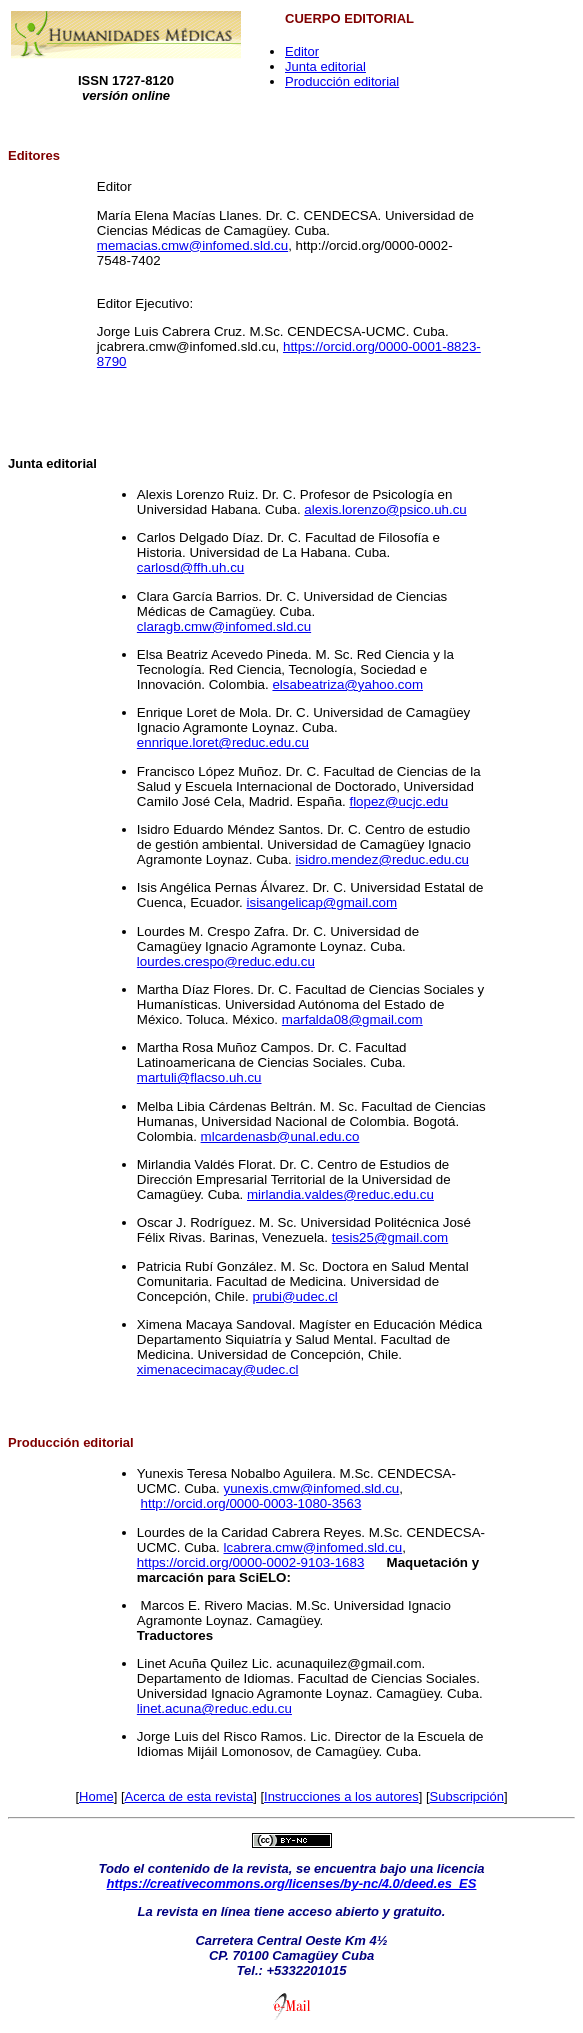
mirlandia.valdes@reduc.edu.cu (340, 1194)
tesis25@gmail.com (390, 1237)
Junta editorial (325, 66)
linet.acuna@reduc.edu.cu (214, 1708)
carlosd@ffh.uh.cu (190, 567)
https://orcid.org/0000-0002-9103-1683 (250, 1562)
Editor (302, 51)
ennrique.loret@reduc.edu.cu (223, 742)
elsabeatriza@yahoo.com (347, 684)
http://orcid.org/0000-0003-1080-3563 (251, 1503)
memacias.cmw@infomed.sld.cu (192, 245)
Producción (44, 1442)
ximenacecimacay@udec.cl (218, 1369)
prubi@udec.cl (294, 1296)
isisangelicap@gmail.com (322, 902)
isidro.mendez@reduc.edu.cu (382, 859)
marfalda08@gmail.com (352, 1019)
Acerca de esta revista (189, 1796)
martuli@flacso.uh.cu (199, 1077)
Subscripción (467, 1796)
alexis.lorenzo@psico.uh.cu (385, 509)
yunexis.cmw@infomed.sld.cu (312, 1488)
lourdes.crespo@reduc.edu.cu (226, 961)
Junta (25, 463)
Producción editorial (342, 81)
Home (96, 1796)
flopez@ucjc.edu (398, 801)
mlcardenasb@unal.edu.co (280, 1136)
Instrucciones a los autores (341, 1796)
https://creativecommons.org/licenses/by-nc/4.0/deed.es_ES (292, 1883)
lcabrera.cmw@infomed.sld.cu (313, 1547)
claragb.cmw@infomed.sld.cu (224, 626)
